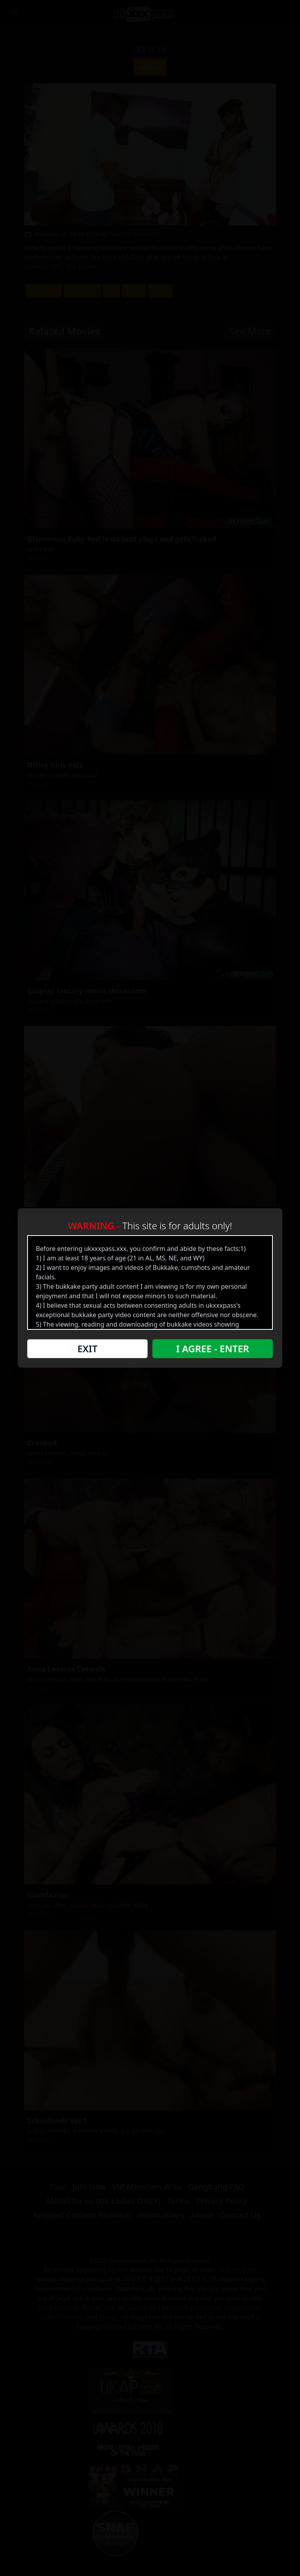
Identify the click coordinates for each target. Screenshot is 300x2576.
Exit (87, 1348)
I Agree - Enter (212, 1348)
